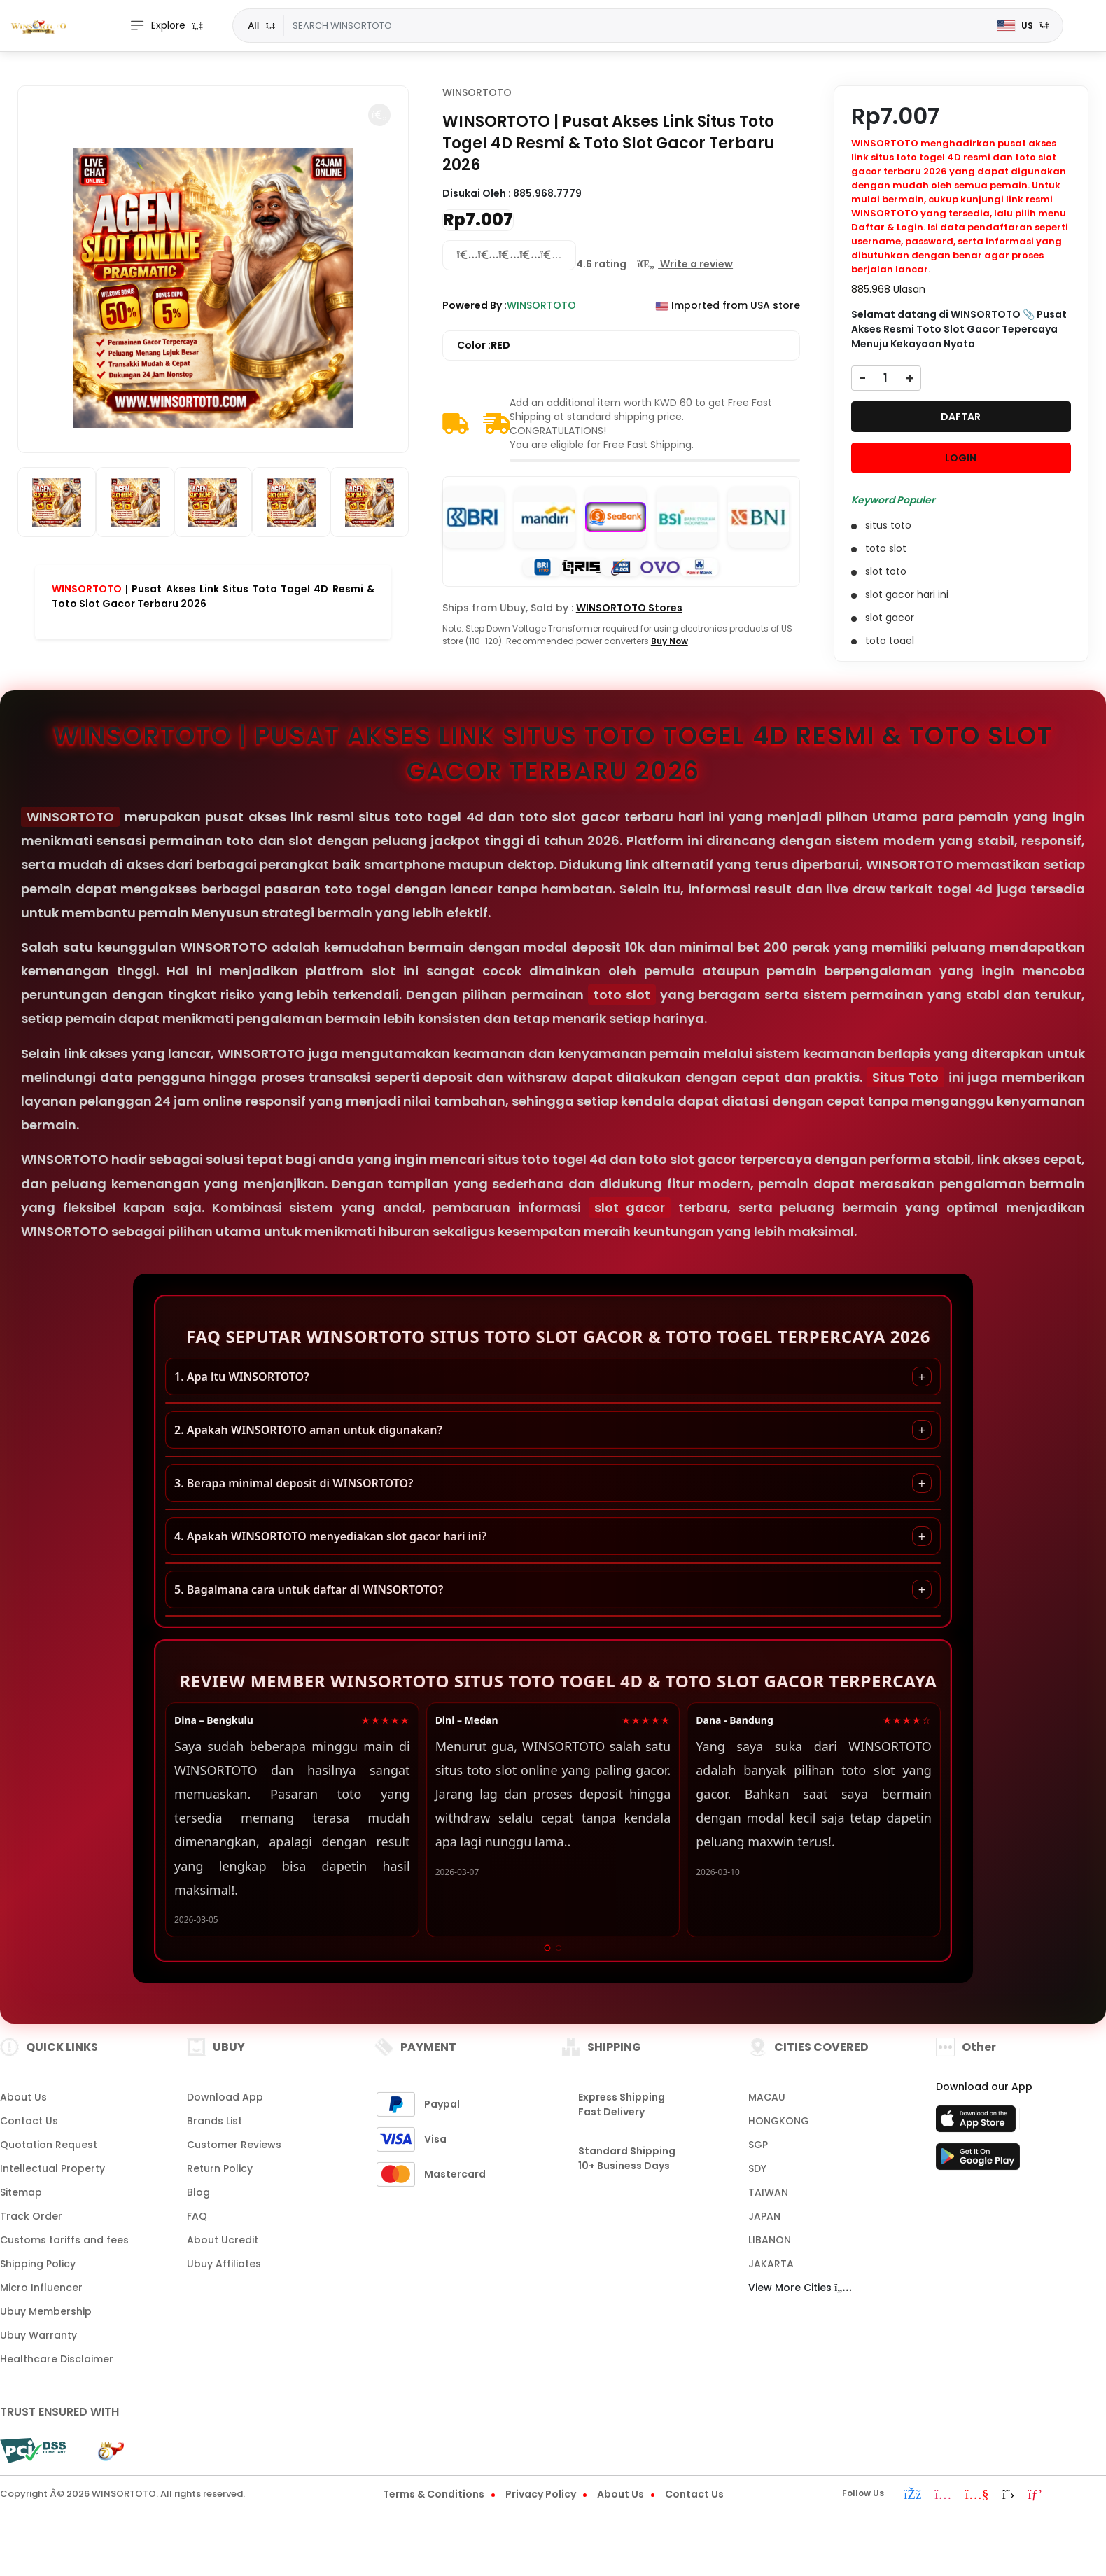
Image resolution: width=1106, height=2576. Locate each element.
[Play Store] (978, 2160)
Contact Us (29, 2121)
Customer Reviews (234, 2145)
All (254, 25)
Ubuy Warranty (38, 2335)
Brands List (214, 2121)
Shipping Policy (38, 2264)
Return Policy (220, 2168)
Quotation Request (48, 2145)
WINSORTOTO (87, 589)
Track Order (31, 2216)
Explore (158, 26)
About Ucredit (222, 2240)
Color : (483, 345)
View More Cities (800, 2288)
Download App (225, 2097)
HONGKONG (778, 2121)
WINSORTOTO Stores (629, 608)
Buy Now (669, 641)
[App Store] (978, 2122)
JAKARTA (771, 2264)
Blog (198, 2192)
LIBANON (769, 2240)
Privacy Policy (540, 2494)
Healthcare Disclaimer (56, 2359)
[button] (379, 115)
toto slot (622, 994)
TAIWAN (768, 2192)
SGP (758, 2145)
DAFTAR (961, 417)
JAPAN (764, 2216)
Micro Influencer (41, 2288)
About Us (23, 2097)
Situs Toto (905, 1077)
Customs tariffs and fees (64, 2240)
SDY (757, 2168)
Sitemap (21, 2192)
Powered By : (474, 305)
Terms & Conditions (433, 2494)
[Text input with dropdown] (635, 26)
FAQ (197, 2216)
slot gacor (630, 1207)
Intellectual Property (52, 2168)
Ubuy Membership (46, 2311)
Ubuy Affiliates (224, 2264)
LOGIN (960, 458)
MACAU (766, 2097)
